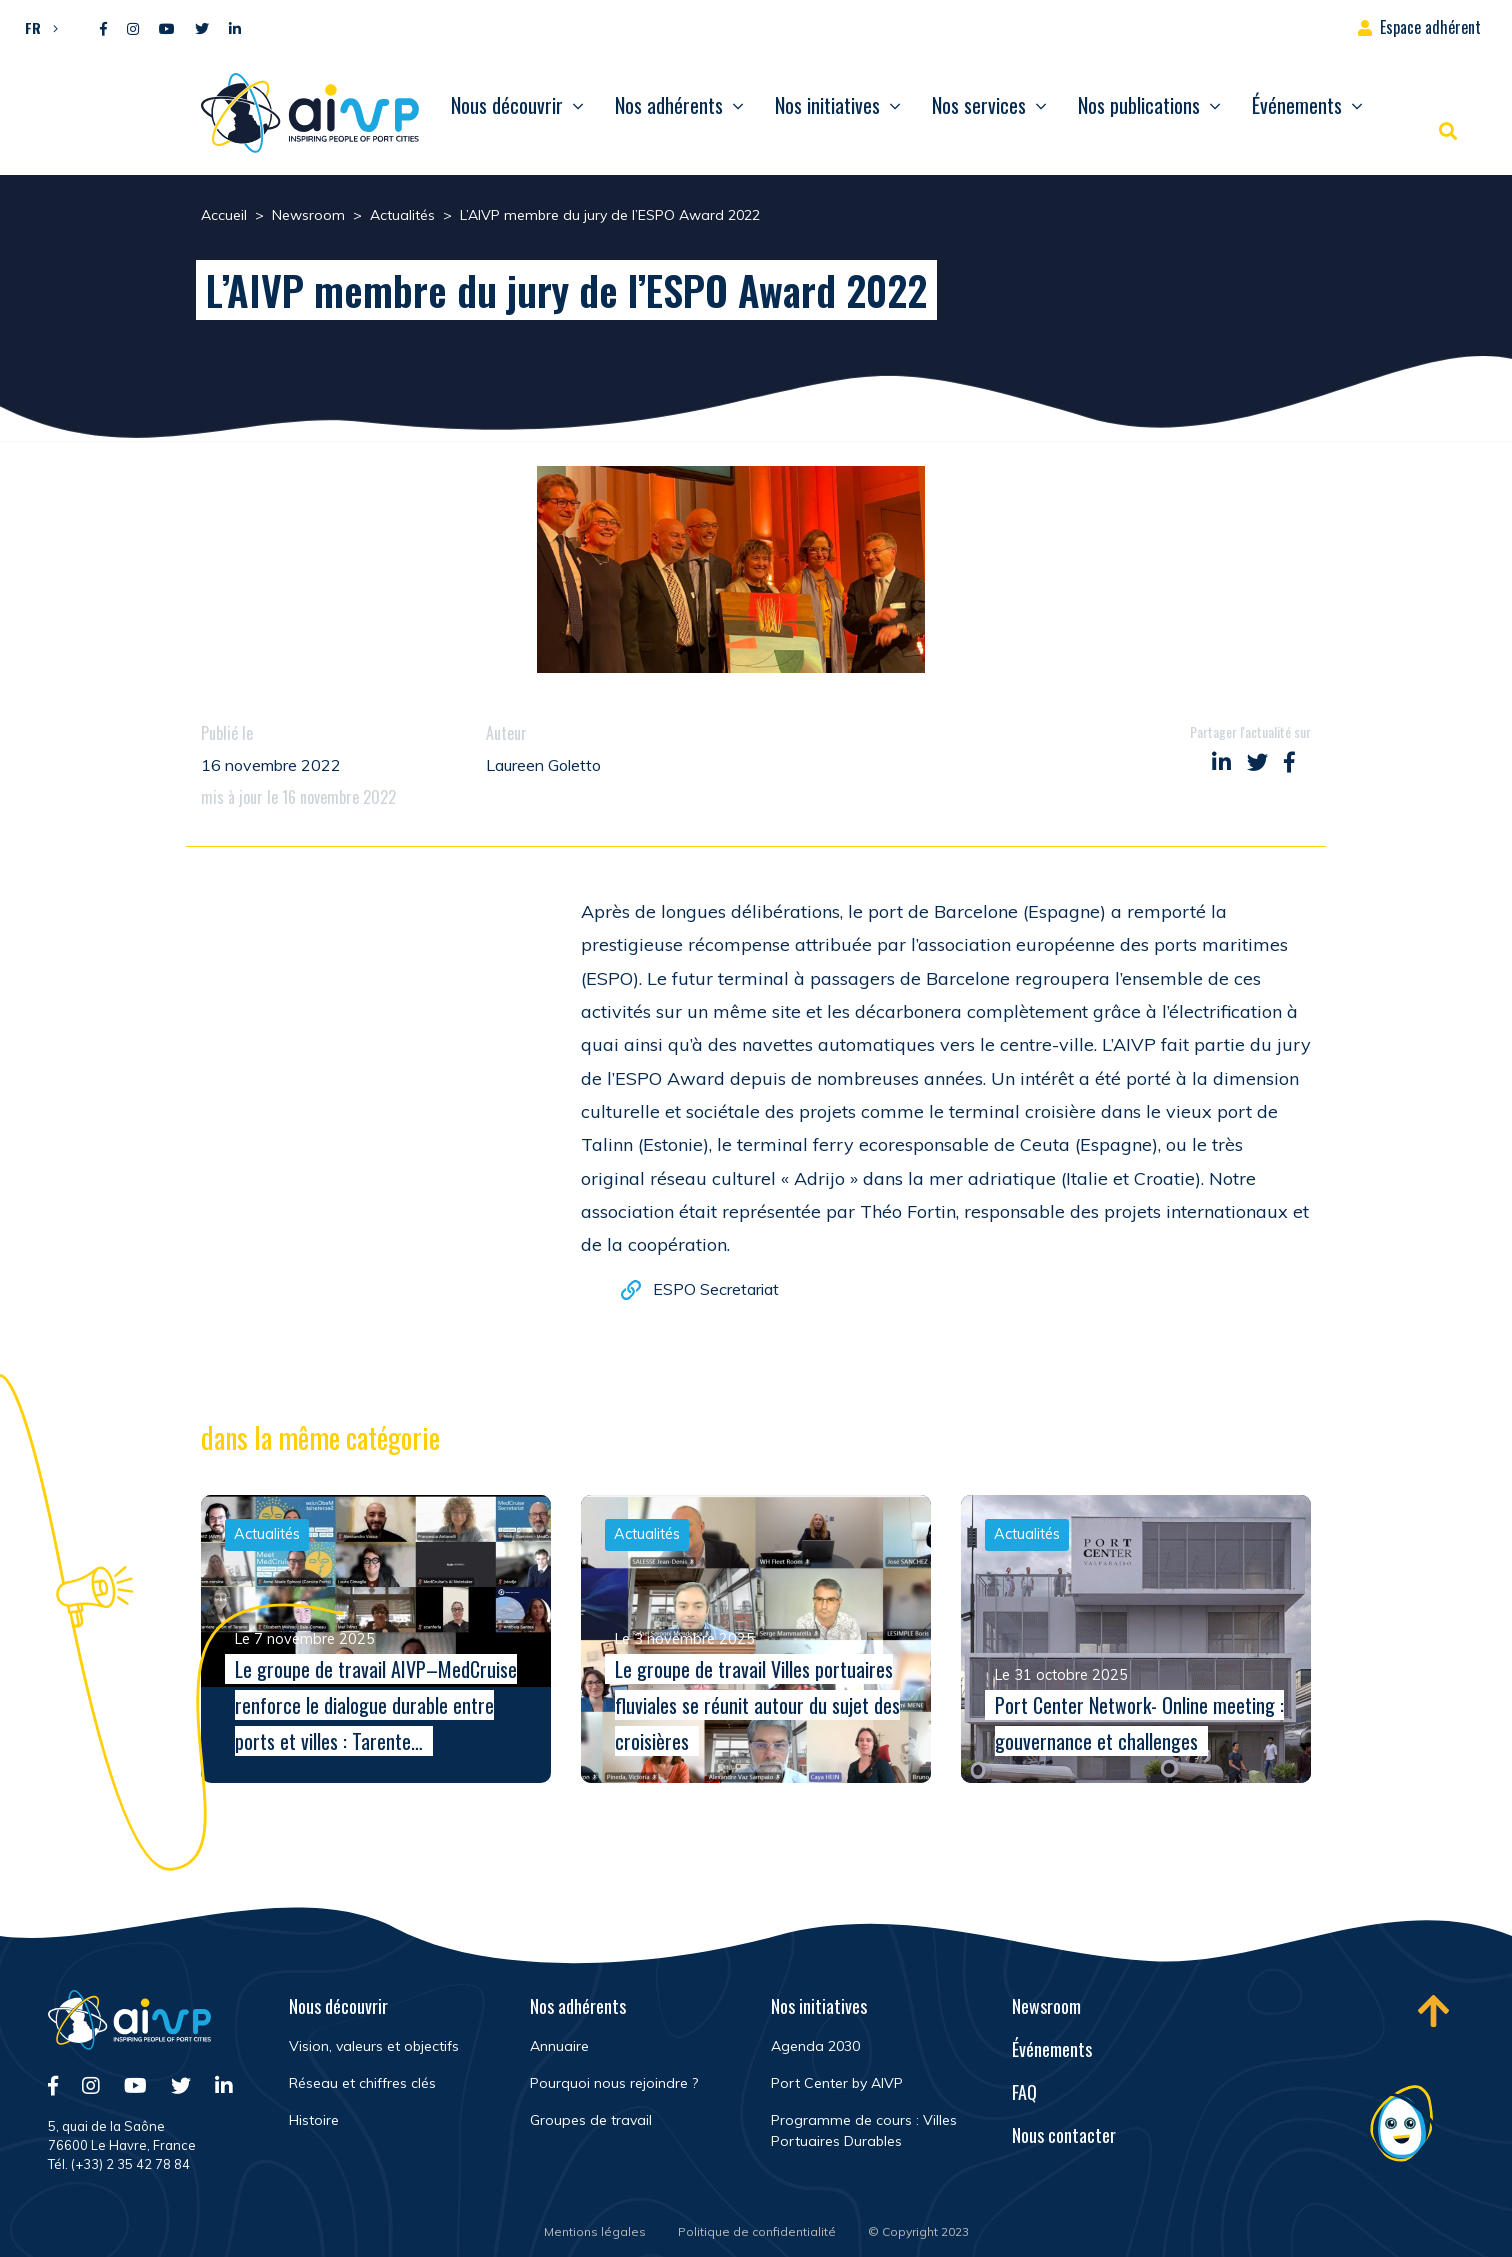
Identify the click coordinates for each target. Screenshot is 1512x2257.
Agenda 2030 (815, 2046)
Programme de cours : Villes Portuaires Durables (864, 2130)
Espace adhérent (1430, 27)
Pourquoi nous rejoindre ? (614, 2083)
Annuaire (559, 2046)
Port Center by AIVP (837, 2083)
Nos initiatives (827, 105)
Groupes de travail (591, 2120)
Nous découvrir (507, 105)
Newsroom (1046, 2006)
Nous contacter (1064, 2135)
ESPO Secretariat (716, 1293)
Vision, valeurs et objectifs (374, 2046)
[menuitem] (36, 27)
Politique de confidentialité (757, 2231)
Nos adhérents (669, 105)
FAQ (1024, 2092)
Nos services (979, 105)
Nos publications (1139, 105)
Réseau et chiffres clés (362, 2083)
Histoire (314, 2120)
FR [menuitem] (33, 27)
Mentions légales (595, 2231)
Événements (1297, 105)
